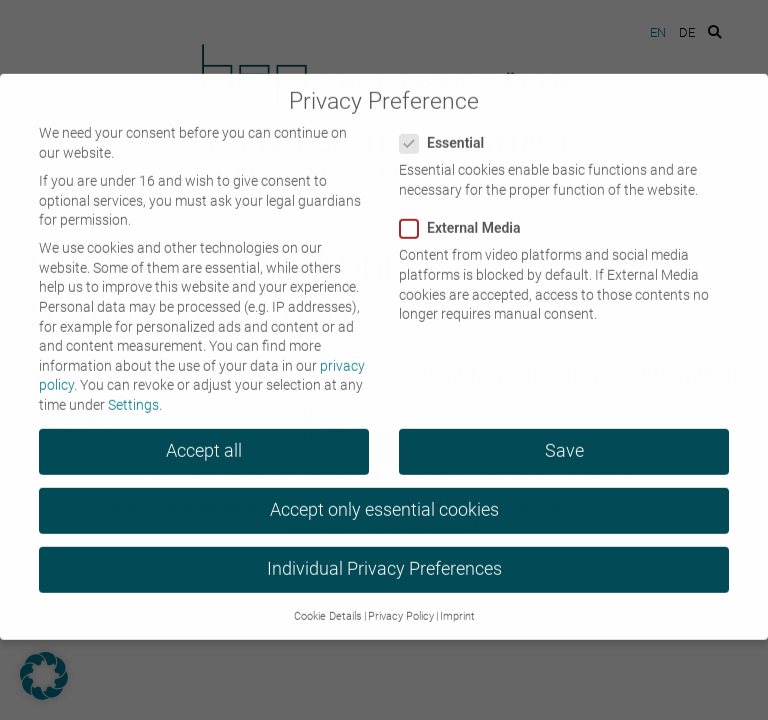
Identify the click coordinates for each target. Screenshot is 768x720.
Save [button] (564, 440)
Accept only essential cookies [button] (384, 499)
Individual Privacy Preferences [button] (384, 558)
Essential (448, 132)
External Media (466, 217)
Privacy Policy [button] (401, 605)
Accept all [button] (204, 440)
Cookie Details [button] (328, 605)
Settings (133, 394)
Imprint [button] (457, 605)
